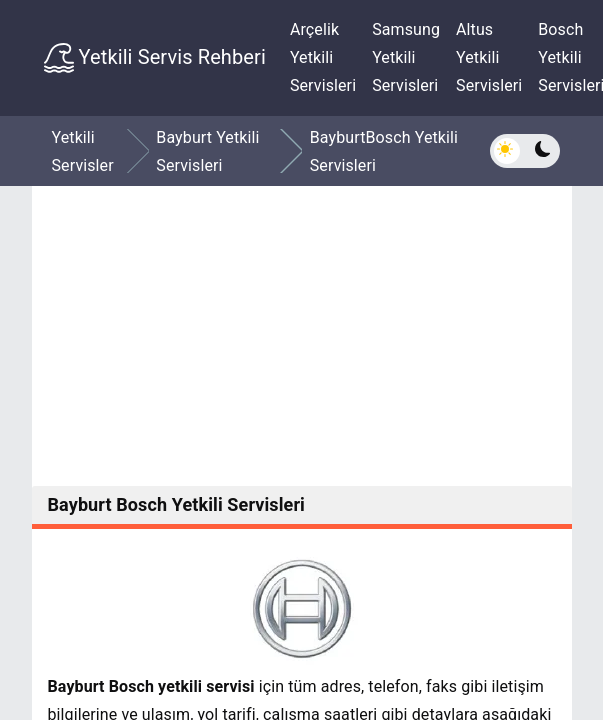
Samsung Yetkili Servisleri (406, 57)
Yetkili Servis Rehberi (155, 58)
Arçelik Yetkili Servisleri (323, 57)
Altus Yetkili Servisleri (489, 57)
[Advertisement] (302, 336)
